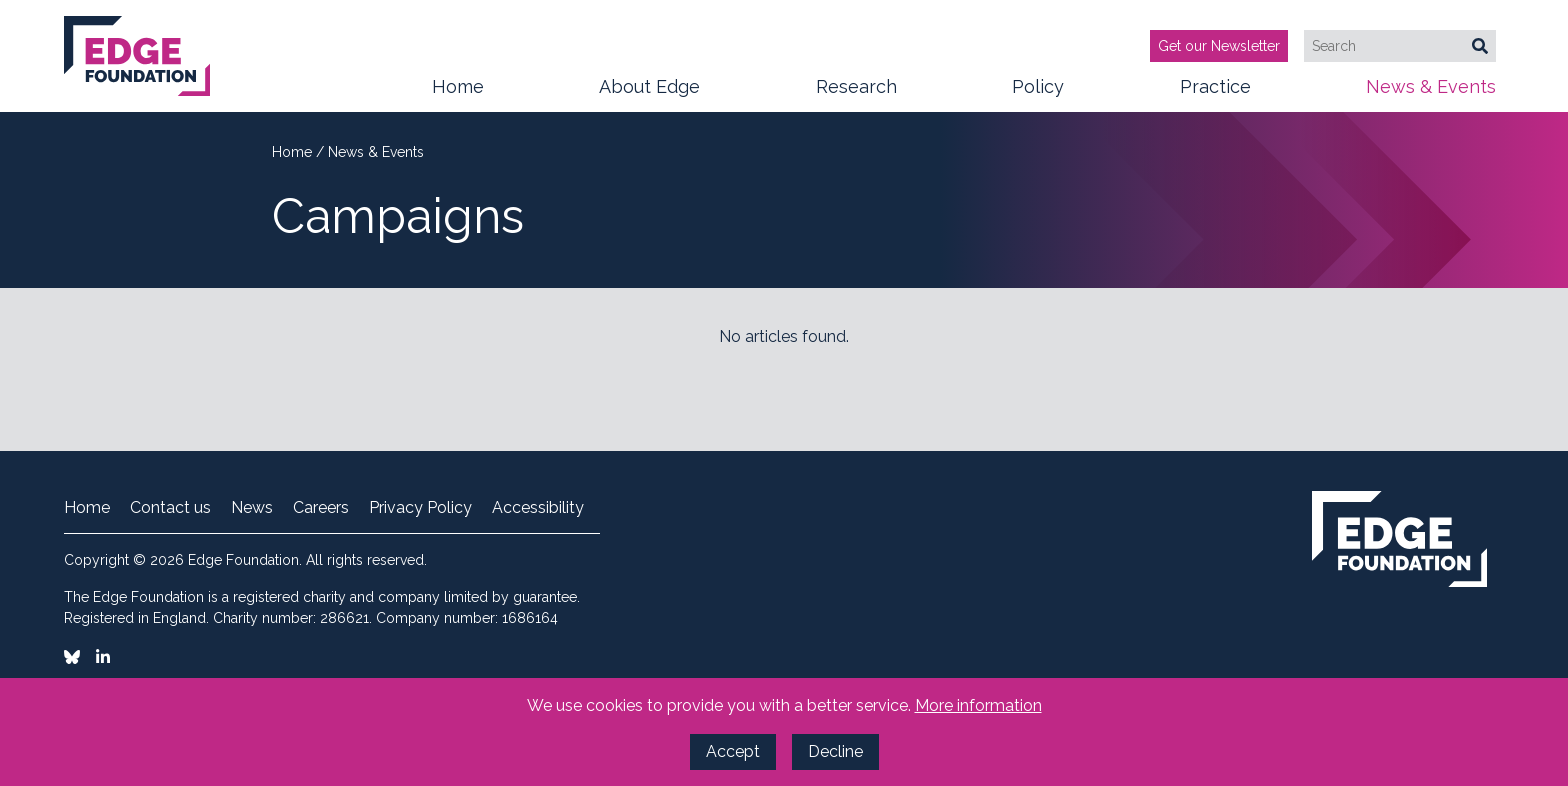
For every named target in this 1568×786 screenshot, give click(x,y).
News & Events (1431, 94)
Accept (733, 751)
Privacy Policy (420, 508)
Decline (835, 751)
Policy (1038, 94)
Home (458, 86)
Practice (1215, 94)
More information (978, 705)
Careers (321, 508)
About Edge (649, 94)
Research (856, 94)
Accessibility (538, 508)
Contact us (170, 508)
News (252, 508)
